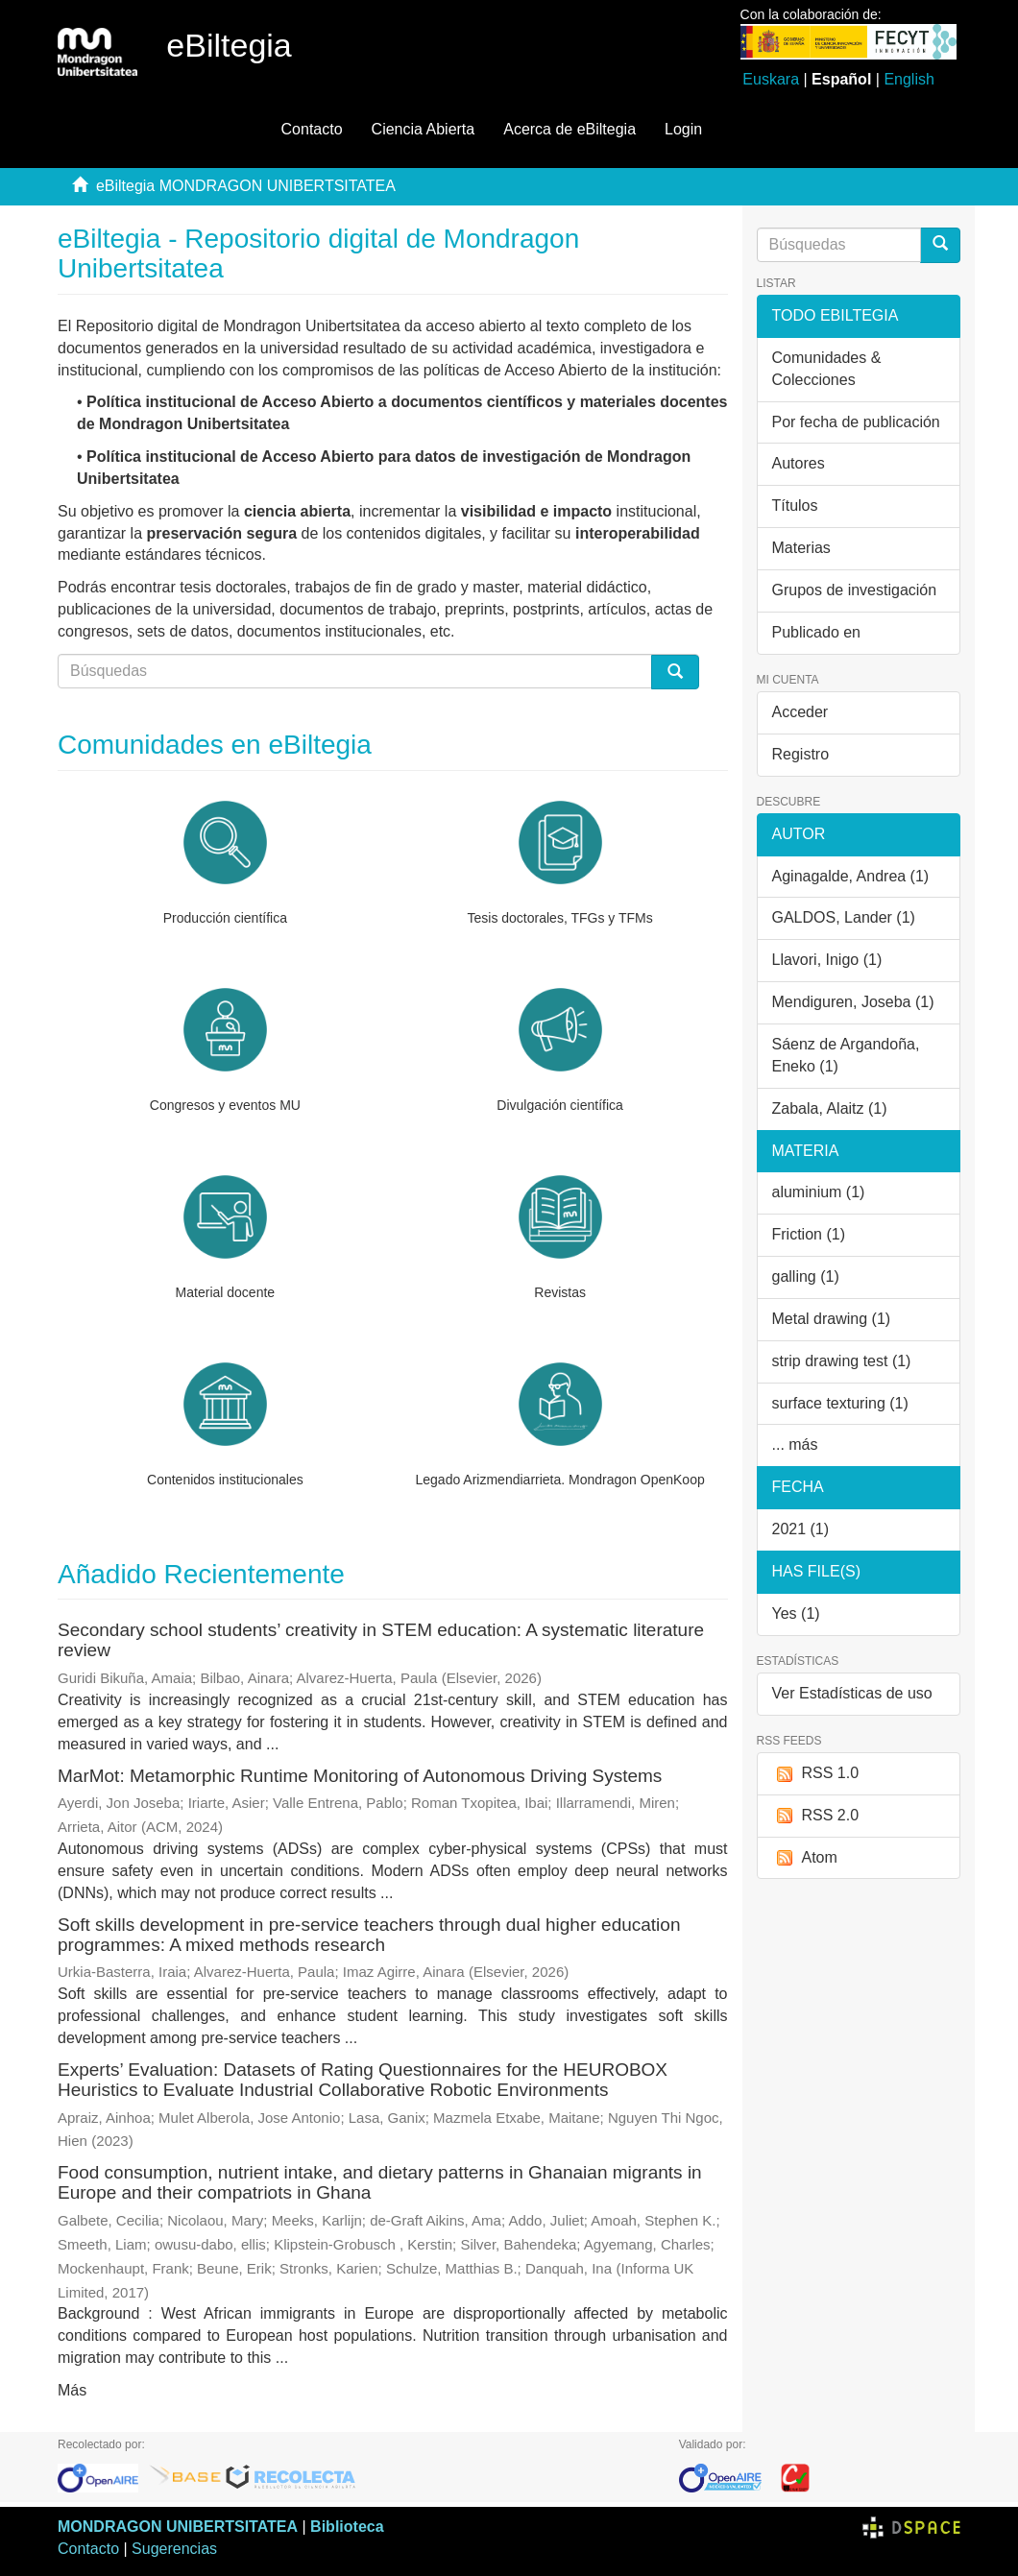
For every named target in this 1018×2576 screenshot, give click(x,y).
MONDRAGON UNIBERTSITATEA (178, 2526)
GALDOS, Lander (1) (843, 917)
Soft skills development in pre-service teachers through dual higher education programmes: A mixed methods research (369, 1934)
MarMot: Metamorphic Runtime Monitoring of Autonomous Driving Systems (360, 1776)
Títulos (795, 505)
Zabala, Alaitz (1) (829, 1108)
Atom (804, 1858)
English (908, 79)
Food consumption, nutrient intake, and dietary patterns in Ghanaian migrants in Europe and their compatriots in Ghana (380, 2182)
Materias (801, 548)
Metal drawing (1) (831, 1319)
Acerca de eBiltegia (569, 129)
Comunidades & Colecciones (827, 368)
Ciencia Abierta (423, 129)
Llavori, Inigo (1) (827, 959)
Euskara (770, 79)
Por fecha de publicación (856, 422)
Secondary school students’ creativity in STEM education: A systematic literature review (381, 1640)
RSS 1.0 (816, 1774)
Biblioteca (346, 2526)
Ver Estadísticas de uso (852, 1693)
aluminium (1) (818, 1192)
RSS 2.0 (816, 1816)
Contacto (312, 129)
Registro (801, 754)
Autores (798, 463)
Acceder (800, 712)
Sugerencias (174, 2548)
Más (72, 2390)
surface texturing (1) (840, 1403)
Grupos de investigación (854, 590)
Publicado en (816, 632)
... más (795, 1444)
